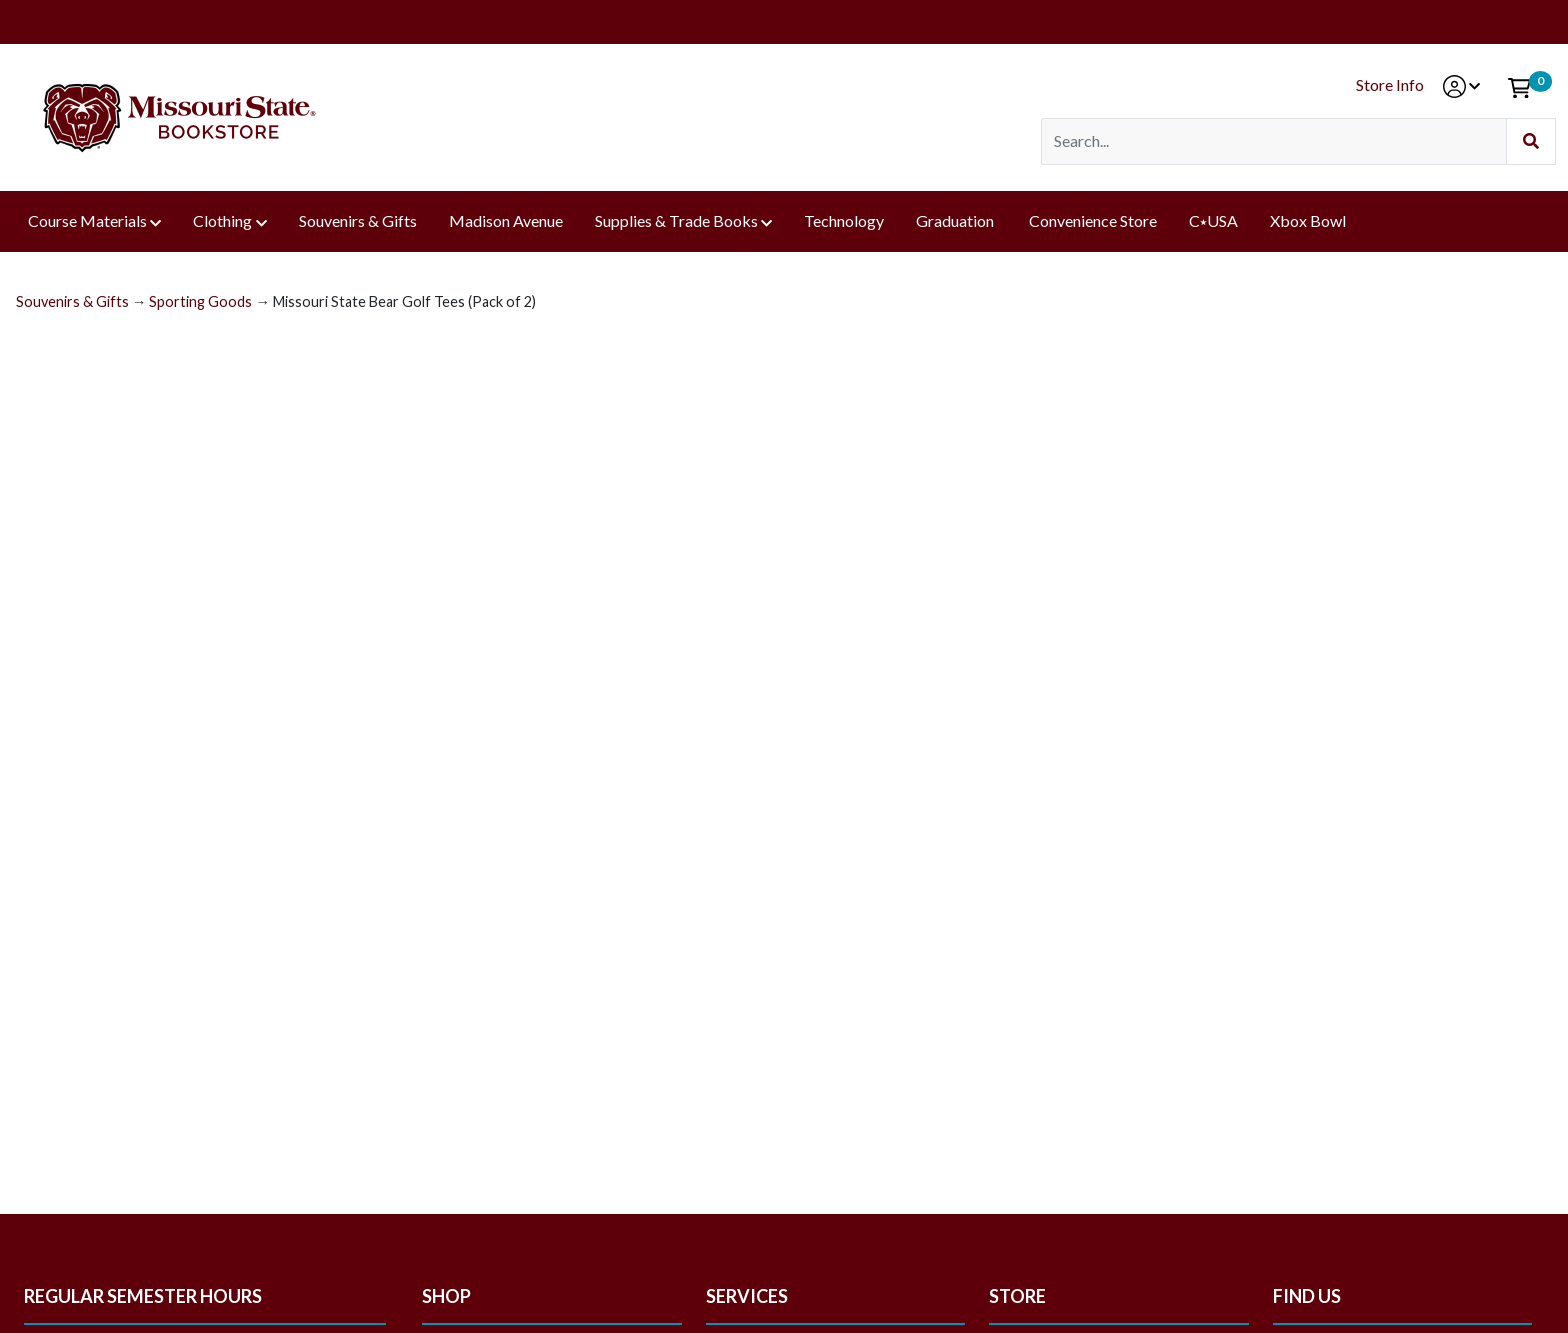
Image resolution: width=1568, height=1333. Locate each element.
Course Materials (87, 220)
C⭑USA (1213, 220)
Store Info (1390, 84)
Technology (844, 220)
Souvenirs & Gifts (358, 220)
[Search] (1274, 141)
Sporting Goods (200, 301)
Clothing (222, 220)
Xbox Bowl (1308, 220)
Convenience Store (1093, 220)
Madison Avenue (506, 220)
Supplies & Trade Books (676, 220)
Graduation (956, 220)
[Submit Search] (1531, 141)
